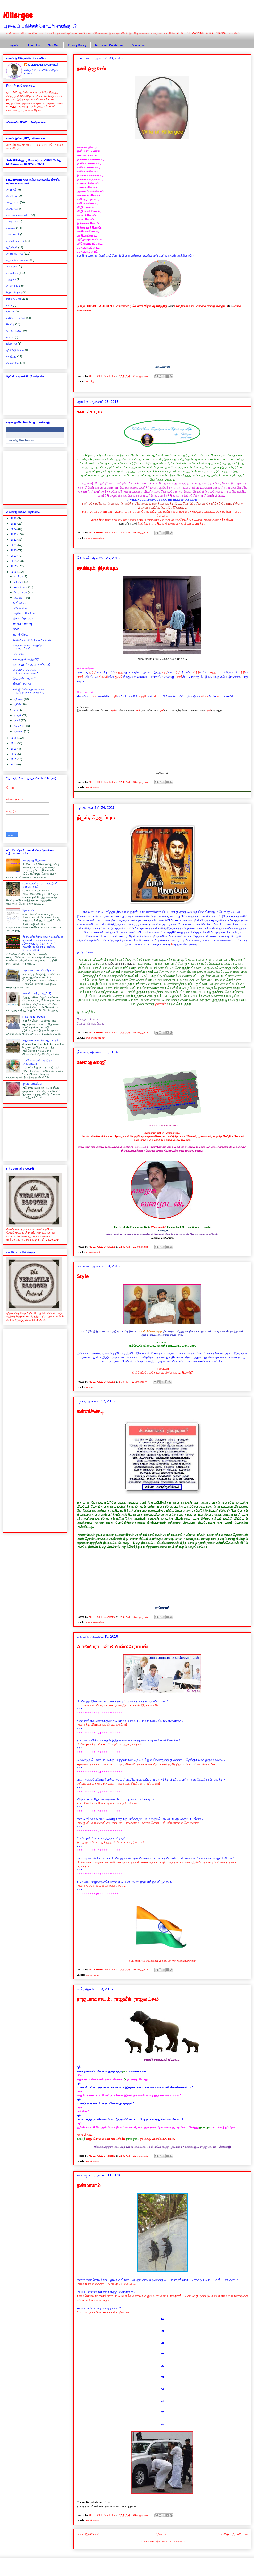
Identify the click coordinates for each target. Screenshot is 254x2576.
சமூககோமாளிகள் (17, 260)
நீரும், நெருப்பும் (96, 817)
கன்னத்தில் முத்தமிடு (26, 659)
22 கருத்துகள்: (140, 1381)
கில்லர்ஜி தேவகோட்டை (22, 440)
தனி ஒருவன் (91, 68)
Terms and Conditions (109, 45)
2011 (14, 759)
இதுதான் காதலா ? (24, 678)
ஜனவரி (19, 731)
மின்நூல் (11, 343)
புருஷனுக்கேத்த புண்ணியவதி (31, 664)
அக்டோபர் (21, 587)
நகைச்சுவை (92, 787)
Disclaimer (139, 45)
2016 (14, 571)
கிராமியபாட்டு (15, 240)
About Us (34, 45)
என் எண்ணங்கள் (96, 538)
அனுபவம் (12, 202)
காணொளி (12, 234)
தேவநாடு (28, 910)
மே (16, 709)
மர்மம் (10, 337)
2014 (14, 743)
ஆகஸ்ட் (19, 597)
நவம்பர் (19, 581)
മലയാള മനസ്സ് (91, 1062)
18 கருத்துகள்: (141, 782)
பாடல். (10, 311)
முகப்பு (14, 45)
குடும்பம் (11, 247)
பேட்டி (10, 324)
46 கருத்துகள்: (141, 1969)
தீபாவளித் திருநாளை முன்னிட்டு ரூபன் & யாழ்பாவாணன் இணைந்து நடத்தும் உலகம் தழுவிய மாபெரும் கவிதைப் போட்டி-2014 (42, 943)
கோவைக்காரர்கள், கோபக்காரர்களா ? (26, 671)
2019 (14, 555)
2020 (14, 550)
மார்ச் (17, 720)
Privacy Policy (77, 45)
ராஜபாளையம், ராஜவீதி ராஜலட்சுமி (118, 1999)
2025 (14, 523)
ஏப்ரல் (18, 715)
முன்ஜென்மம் (15, 349)
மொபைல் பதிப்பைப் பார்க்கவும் (162, 2541)
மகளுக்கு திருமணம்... (36, 860)
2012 (14, 753)
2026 (14, 518)
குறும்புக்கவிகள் (32, 1083)
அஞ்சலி (11, 189)
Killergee (18, 15)
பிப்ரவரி (19, 725)
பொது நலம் (13, 330)
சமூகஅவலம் (93, 1252)
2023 (14, 534)
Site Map (53, 45)
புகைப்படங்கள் (15, 317)
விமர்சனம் (12, 362)
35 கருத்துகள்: (141, 1616)
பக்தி (9, 305)
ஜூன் (18, 704)
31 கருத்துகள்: (141, 2155)
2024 (14, 529)
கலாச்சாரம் (89, 412)
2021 (14, 545)
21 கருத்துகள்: (141, 376)
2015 (14, 737)
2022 (14, 539)
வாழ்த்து (11, 356)
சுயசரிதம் (91, 381)
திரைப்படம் (13, 285)
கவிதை (10, 228)
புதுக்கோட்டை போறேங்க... (39, 970)
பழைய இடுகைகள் (234, 2533)
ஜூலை (19, 699)
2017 (14, 566)
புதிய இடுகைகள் (88, 2533)
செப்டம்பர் (21, 592)
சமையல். (12, 266)
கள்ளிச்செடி (90, 1411)
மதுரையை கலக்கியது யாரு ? (40, 1040)
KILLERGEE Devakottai (43, 64)
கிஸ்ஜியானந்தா (22, 683)
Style (83, 1276)
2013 (14, 748)
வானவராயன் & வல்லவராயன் (112, 1646)
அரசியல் (12, 195)
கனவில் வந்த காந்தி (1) (36, 993)
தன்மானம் (89, 2185)
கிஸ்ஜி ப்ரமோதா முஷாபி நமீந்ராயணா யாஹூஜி (29, 691)
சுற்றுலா (11, 279)
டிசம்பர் (19, 576)
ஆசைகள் (12, 208)
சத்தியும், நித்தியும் (97, 568)
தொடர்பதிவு (14, 292)
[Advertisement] (35, 477)
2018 (14, 561)
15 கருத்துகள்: (141, 1032)
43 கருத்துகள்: (141, 2515)
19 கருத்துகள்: (141, 532)
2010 (14, 764)
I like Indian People (34, 1016)
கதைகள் (11, 221)
